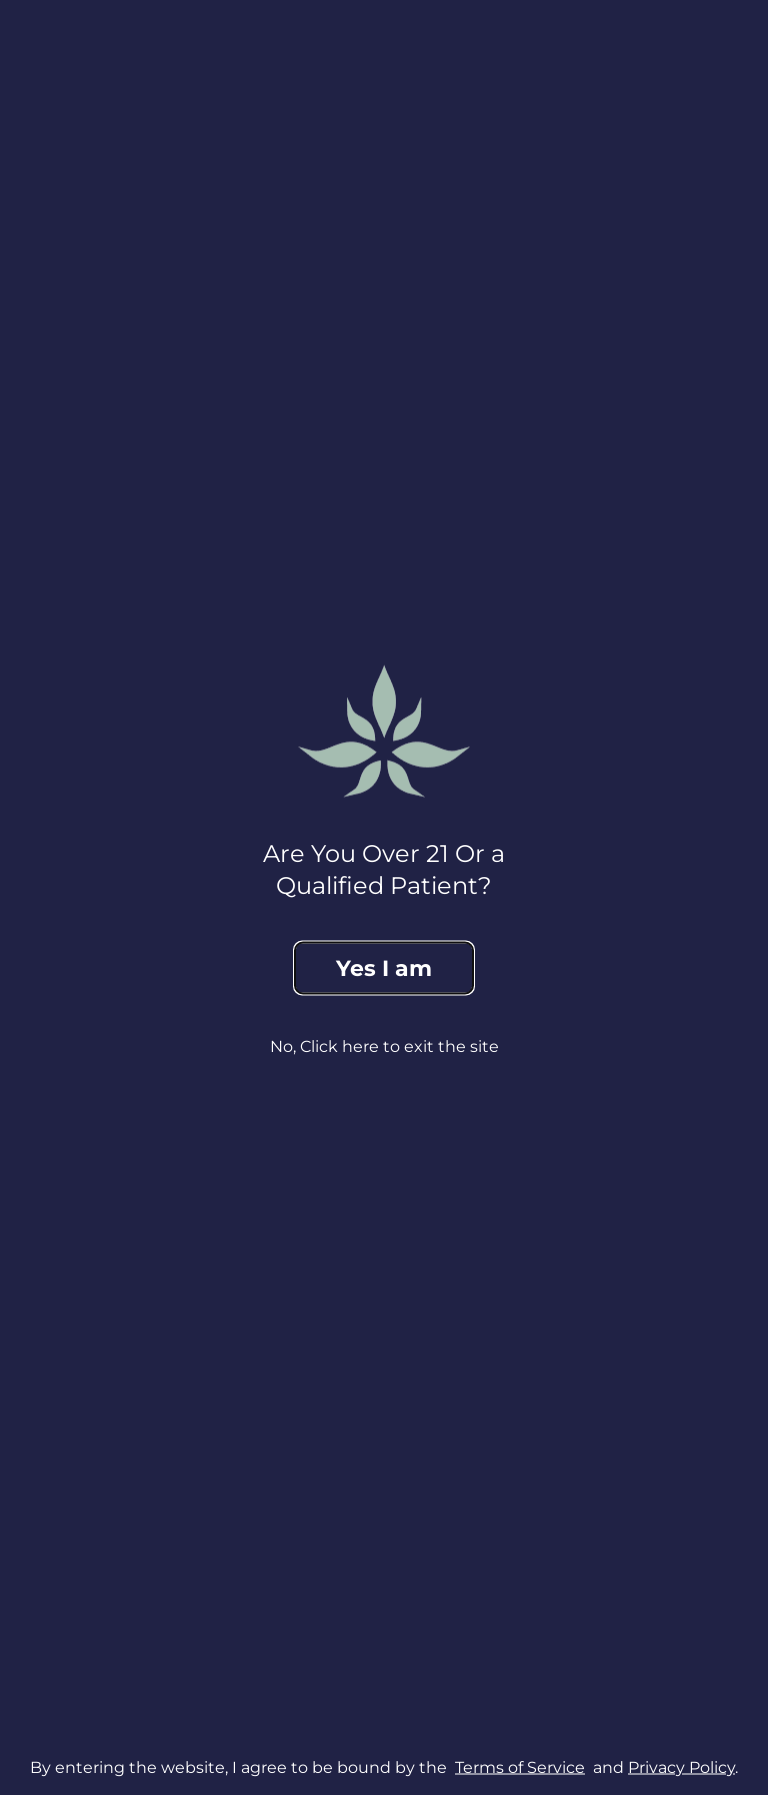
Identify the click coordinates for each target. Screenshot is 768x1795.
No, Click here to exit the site (384, 1046)
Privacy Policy (681, 1766)
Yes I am (384, 968)
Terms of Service (520, 1766)
